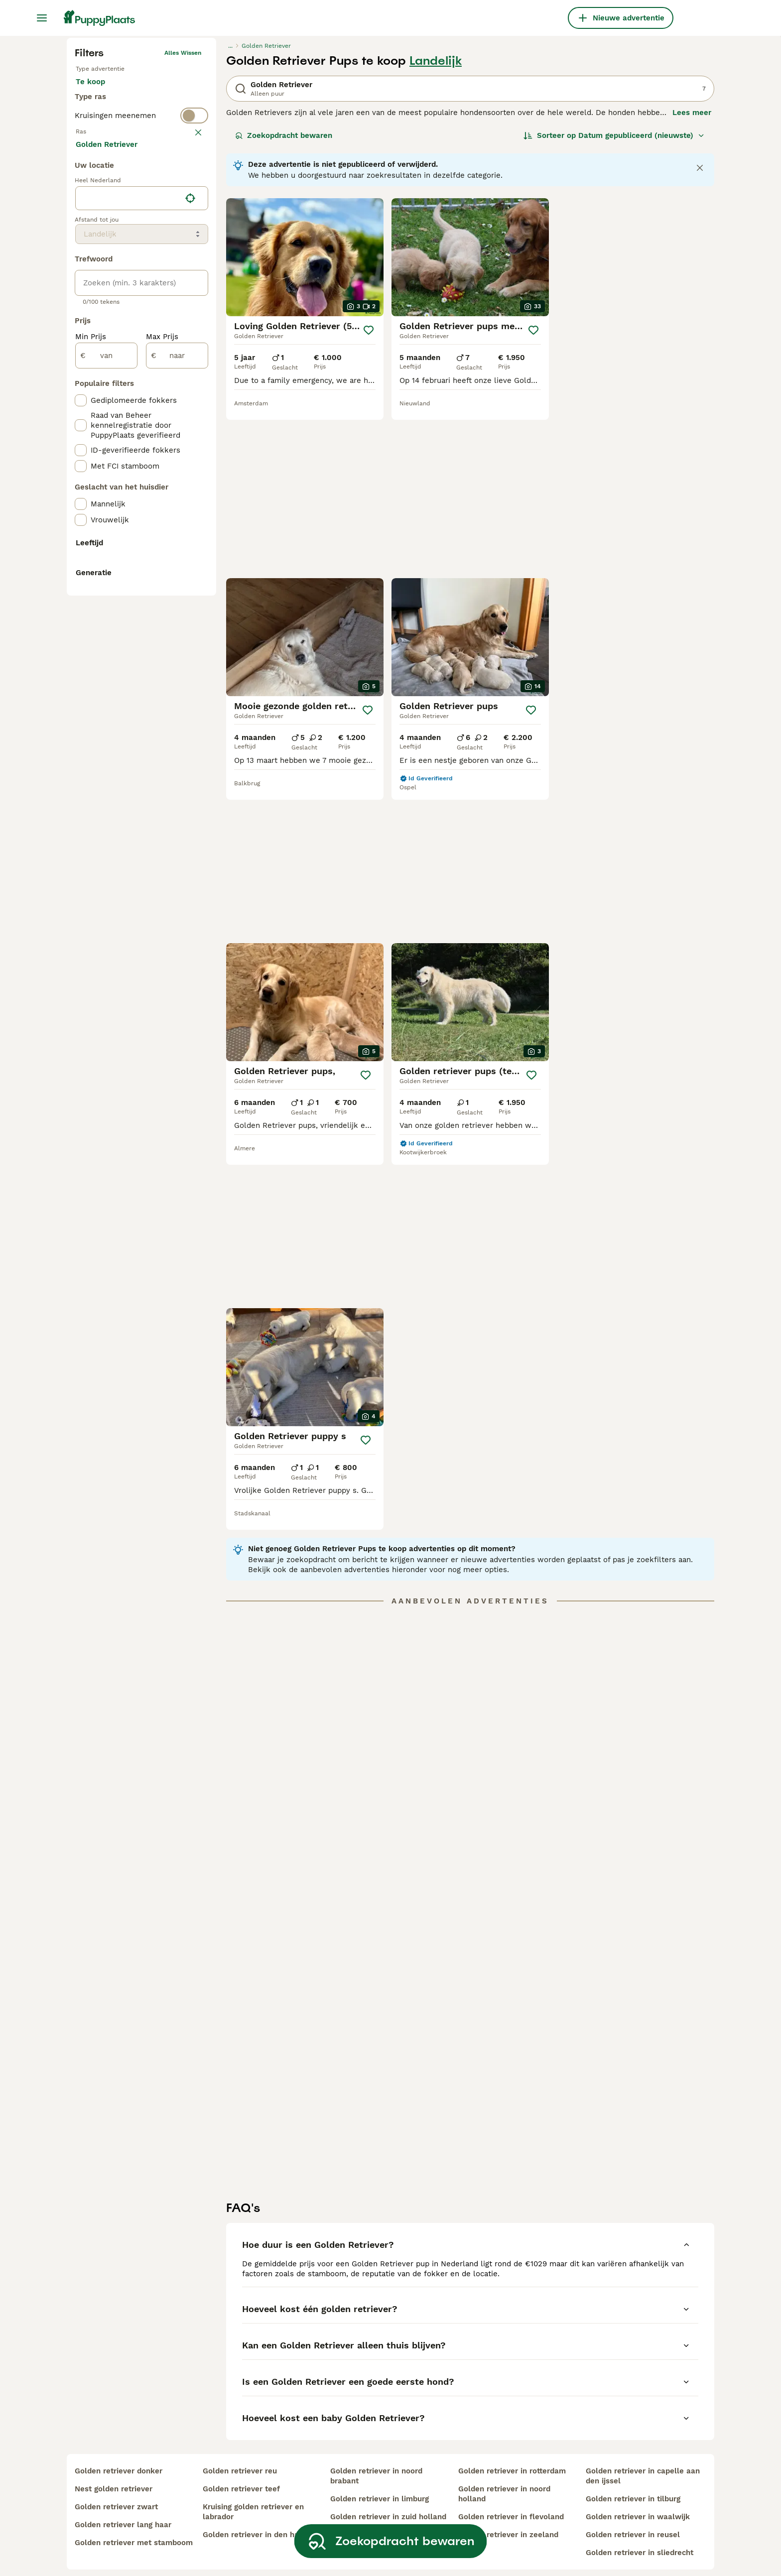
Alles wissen (182, 222)
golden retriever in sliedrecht (639, 2539)
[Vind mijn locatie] (190, 612)
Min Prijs (90, 750)
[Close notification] (699, 337)
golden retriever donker (118, 2457)
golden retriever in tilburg (633, 2485)
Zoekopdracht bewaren (283, 304)
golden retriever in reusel (633, 2521)
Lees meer (691, 281)
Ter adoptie (156, 260)
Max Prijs (162, 750)
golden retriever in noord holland (504, 2480)
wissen (191, 342)
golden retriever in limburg (379, 2485)
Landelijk (435, 230)
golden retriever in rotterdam (512, 2457)
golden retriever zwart (116, 2493)
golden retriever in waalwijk (638, 2503)
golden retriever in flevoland (511, 2503)
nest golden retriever (113, 2475)
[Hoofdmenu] (42, 18)
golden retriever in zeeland (508, 2521)
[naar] (177, 770)
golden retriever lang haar (123, 2511)
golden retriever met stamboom (134, 2529)
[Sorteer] (614, 305)
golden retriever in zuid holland (388, 2503)
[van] (106, 770)
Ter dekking (105, 284)
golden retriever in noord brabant (376, 2462)
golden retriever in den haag (255, 2521)
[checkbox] (81, 391)
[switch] (141, 323)
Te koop (98, 260)
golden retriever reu (240, 2457)
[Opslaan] (369, 499)
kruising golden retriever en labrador (253, 2498)
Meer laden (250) (115, 557)
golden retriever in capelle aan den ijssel (643, 2462)
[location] (141, 612)
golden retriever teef (241, 2475)
